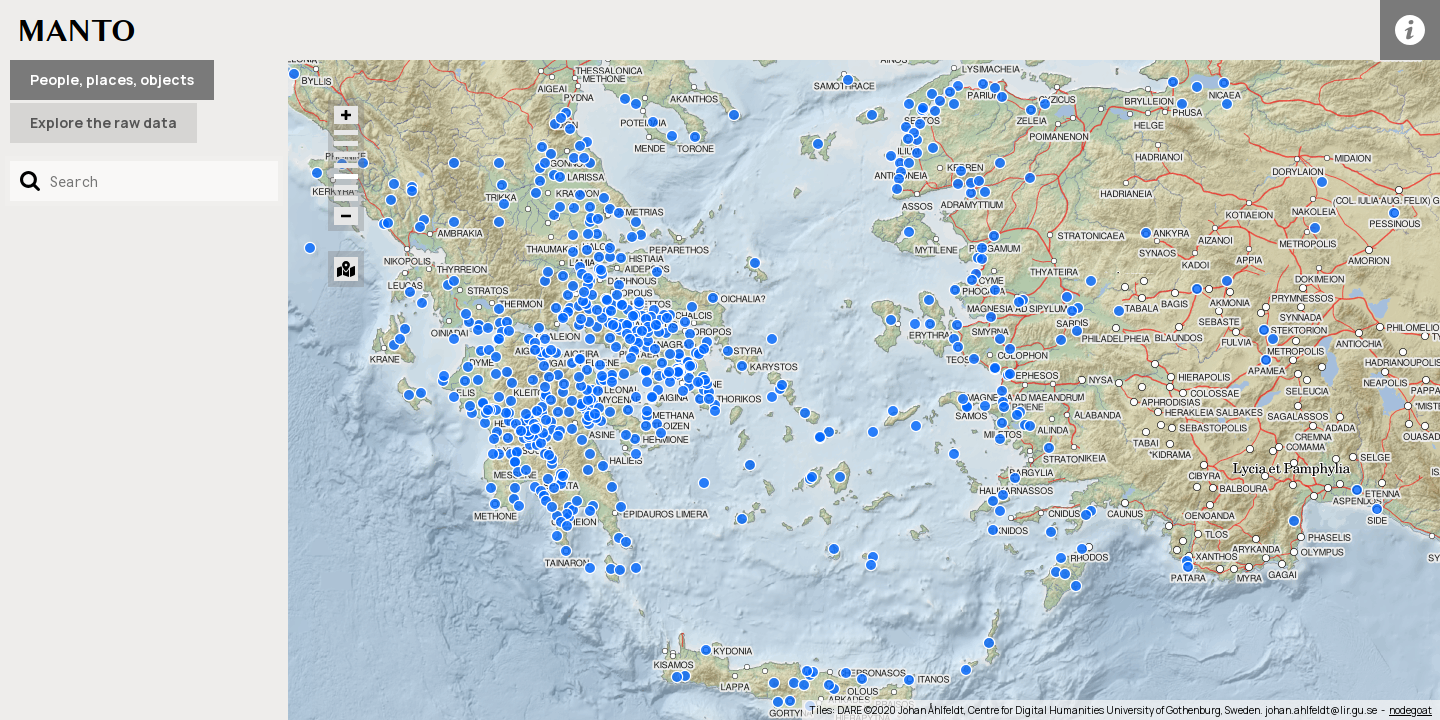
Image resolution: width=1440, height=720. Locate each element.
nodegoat (1410, 710)
